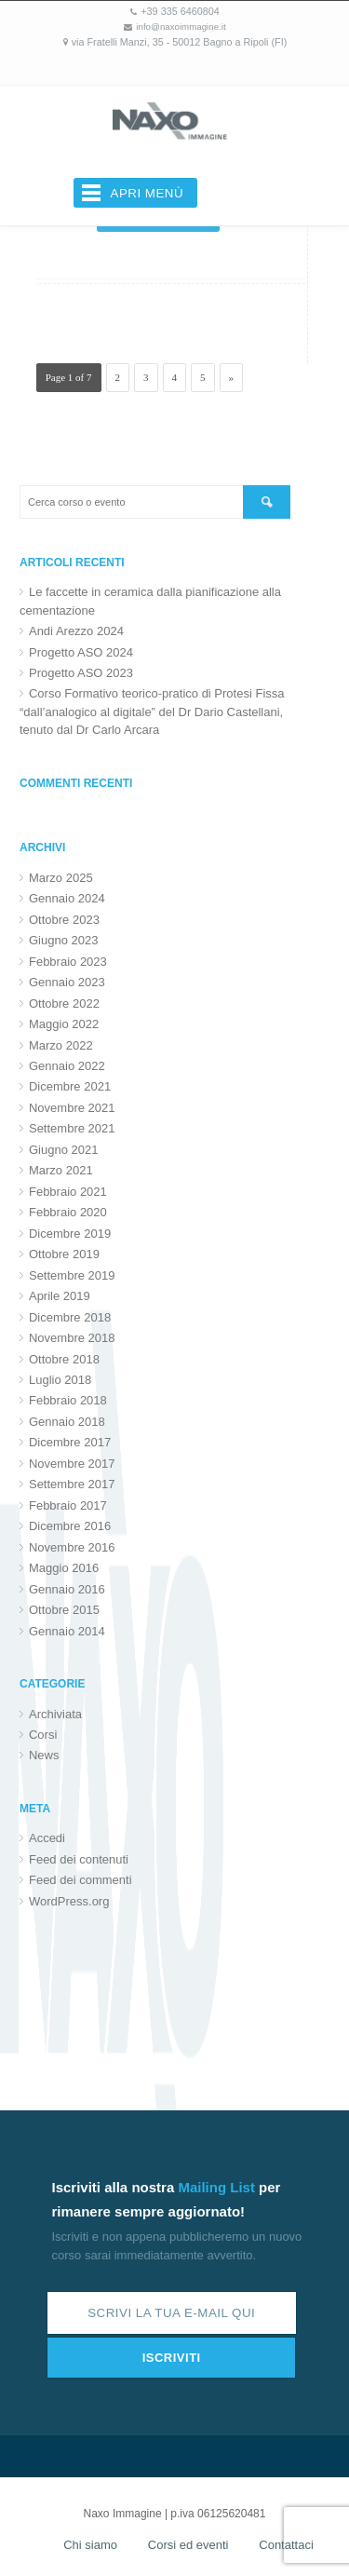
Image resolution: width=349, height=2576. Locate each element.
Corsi (43, 1735)
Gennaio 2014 (67, 1631)
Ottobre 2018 (64, 1359)
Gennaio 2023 (67, 982)
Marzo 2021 (61, 1170)
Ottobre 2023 (64, 920)
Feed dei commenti (80, 1880)
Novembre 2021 (72, 1108)
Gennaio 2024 (67, 898)
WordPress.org (69, 1901)
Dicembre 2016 (70, 1526)
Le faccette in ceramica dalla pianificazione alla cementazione (150, 601)
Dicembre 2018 (70, 1317)
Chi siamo (90, 2545)
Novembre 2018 (72, 1338)
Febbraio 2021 (68, 1192)
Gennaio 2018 (67, 1422)
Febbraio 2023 (68, 962)
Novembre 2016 (72, 1547)
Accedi (47, 1838)
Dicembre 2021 (70, 1086)
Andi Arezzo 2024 (76, 631)
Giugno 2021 (63, 1150)
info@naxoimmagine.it (180, 26)
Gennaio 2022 (67, 1066)
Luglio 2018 (60, 1380)
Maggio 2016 (64, 1568)
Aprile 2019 (59, 1296)
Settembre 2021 (72, 1128)
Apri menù (147, 193)
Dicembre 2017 (70, 1442)
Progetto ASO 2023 (81, 673)
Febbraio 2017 (68, 1505)
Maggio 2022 (64, 1024)
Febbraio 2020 (68, 1212)
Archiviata (55, 1714)
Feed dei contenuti (78, 1859)
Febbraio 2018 (68, 1400)
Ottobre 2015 (64, 1610)
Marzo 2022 (61, 1045)
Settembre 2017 (72, 1484)
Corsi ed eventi (188, 2545)
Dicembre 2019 (70, 1234)
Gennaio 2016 (67, 1589)
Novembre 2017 (72, 1464)
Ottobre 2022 (64, 1003)
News (44, 1755)
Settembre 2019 (72, 1275)
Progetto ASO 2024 (81, 652)
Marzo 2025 (61, 878)
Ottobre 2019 (64, 1254)
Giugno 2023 (63, 940)
